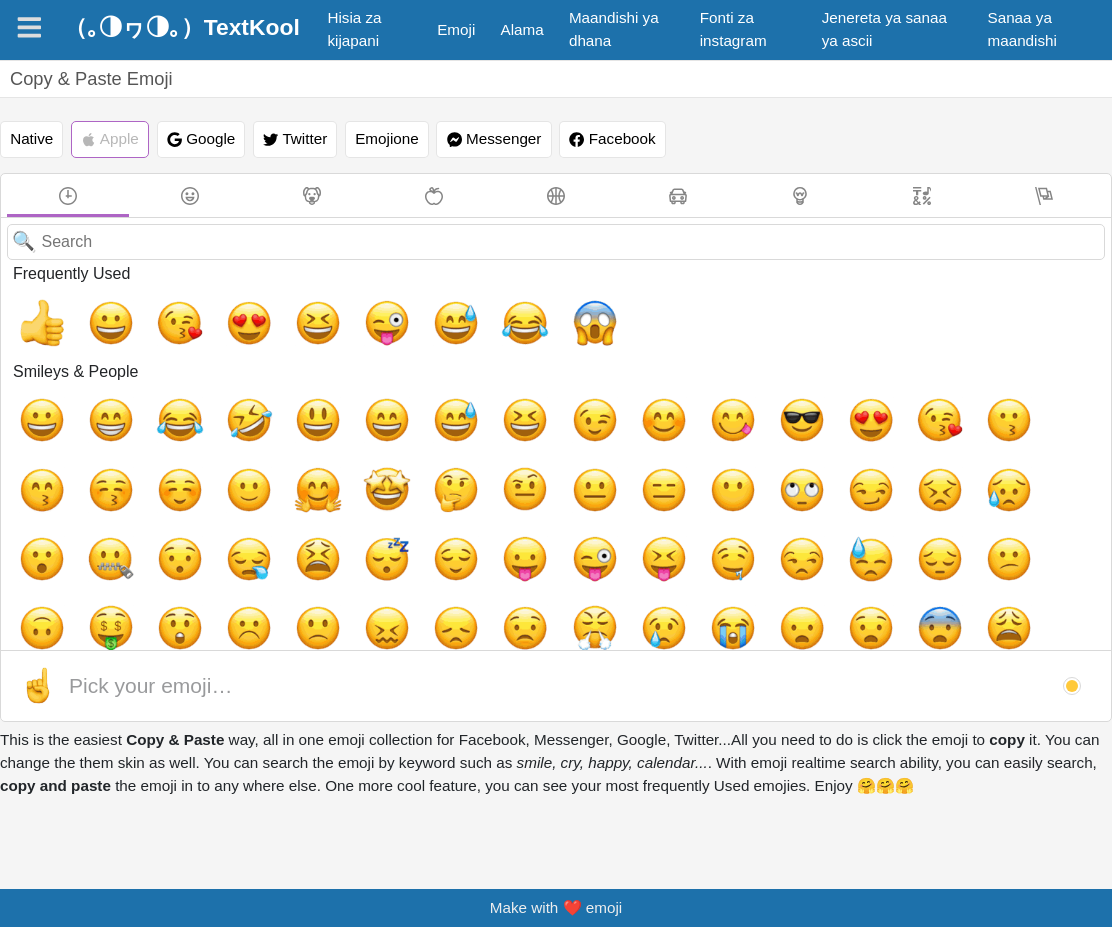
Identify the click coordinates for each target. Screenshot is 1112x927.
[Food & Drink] (434, 195)
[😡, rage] (607, 573)
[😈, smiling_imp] (493, 630)
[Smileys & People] (190, 195)
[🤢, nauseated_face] (950, 573)
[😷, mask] (778, 573)
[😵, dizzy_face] (550, 573)
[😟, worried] (835, 516)
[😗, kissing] (835, 402)
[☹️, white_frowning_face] (607, 516)
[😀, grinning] (93, 316)
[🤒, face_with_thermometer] (835, 573)
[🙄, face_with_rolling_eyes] (435, 459)
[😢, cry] (950, 516)
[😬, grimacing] (264, 573)
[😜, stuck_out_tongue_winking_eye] (321, 316)
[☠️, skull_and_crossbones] (778, 630)
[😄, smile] (321, 402)
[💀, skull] (721, 630)
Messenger (494, 139)
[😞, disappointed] (778, 516)
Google (201, 139)
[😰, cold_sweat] (321, 573)
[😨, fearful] (93, 573)
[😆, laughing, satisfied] (264, 316)
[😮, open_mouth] (664, 459)
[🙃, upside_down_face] (435, 516)
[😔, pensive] (321, 516)
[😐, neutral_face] (264, 459)
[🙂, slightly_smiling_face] (1064, 402)
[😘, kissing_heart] (150, 316)
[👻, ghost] (835, 630)
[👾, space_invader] (950, 630)
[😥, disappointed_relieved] (607, 459)
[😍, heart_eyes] (207, 316)
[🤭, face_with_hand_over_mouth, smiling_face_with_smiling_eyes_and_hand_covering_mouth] (321, 630)
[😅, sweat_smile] (378, 316)
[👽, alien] (892, 630)
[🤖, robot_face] (1007, 630)
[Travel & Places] (678, 195)
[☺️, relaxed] (1007, 402)
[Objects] (800, 195)
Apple (110, 139)
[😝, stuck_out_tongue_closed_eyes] (93, 516)
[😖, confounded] (721, 516)
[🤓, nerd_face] (435, 630)
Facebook (612, 139)
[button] (1072, 686)
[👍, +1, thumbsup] (36, 316)
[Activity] (556, 195)
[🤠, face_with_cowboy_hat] (93, 630)
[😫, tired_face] (892, 459)
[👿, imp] (550, 630)
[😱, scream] (493, 316)
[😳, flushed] (435, 573)
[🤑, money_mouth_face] (493, 516)
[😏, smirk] (493, 459)
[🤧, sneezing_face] (1064, 573)
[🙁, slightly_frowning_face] (664, 516)
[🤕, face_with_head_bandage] (892, 573)
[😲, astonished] (550, 516)
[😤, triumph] (892, 516)
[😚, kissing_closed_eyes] (950, 402)
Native (31, 138)
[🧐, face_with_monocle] (378, 630)
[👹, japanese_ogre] (607, 630)
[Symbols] (922, 195)
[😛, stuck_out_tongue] (1064, 459)
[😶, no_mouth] (378, 459)
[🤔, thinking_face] (150, 459)
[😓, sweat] (264, 516)
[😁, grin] (93, 402)
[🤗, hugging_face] (36, 459)
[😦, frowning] (1064, 516)
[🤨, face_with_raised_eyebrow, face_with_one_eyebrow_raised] (207, 459)
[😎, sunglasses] (664, 402)
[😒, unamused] (207, 516)
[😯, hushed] (778, 459)
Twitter (295, 139)
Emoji (456, 29)
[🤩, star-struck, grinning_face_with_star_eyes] (93, 459)
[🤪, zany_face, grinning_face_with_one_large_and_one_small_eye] (493, 573)
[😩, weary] (150, 573)
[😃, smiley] (264, 402)
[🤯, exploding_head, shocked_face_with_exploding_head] (207, 573)
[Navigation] (29, 27)
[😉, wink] (493, 402)
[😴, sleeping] (950, 459)
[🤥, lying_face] (207, 630)
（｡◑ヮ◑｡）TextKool (182, 27)
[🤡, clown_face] (150, 630)
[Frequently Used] (68, 195)
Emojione (387, 138)
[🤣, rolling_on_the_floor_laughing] (207, 402)
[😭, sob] (1007, 516)
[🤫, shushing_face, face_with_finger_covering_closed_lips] (264, 630)
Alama (522, 29)
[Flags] (1044, 195)
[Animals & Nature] (312, 195)
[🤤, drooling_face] (150, 516)
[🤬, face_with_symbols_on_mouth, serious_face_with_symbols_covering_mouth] (721, 573)
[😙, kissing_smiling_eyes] (892, 402)
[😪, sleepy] (835, 459)
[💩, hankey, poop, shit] (1064, 630)
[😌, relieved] (1007, 459)
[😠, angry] (664, 573)
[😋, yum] (607, 402)
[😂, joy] (435, 316)
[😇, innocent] (36, 630)
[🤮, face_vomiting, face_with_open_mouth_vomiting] (1007, 573)
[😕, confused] (378, 516)
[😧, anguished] (36, 573)
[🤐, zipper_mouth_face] (721, 459)
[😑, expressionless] (321, 459)
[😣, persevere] (550, 459)
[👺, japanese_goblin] (664, 630)
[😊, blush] (550, 402)
